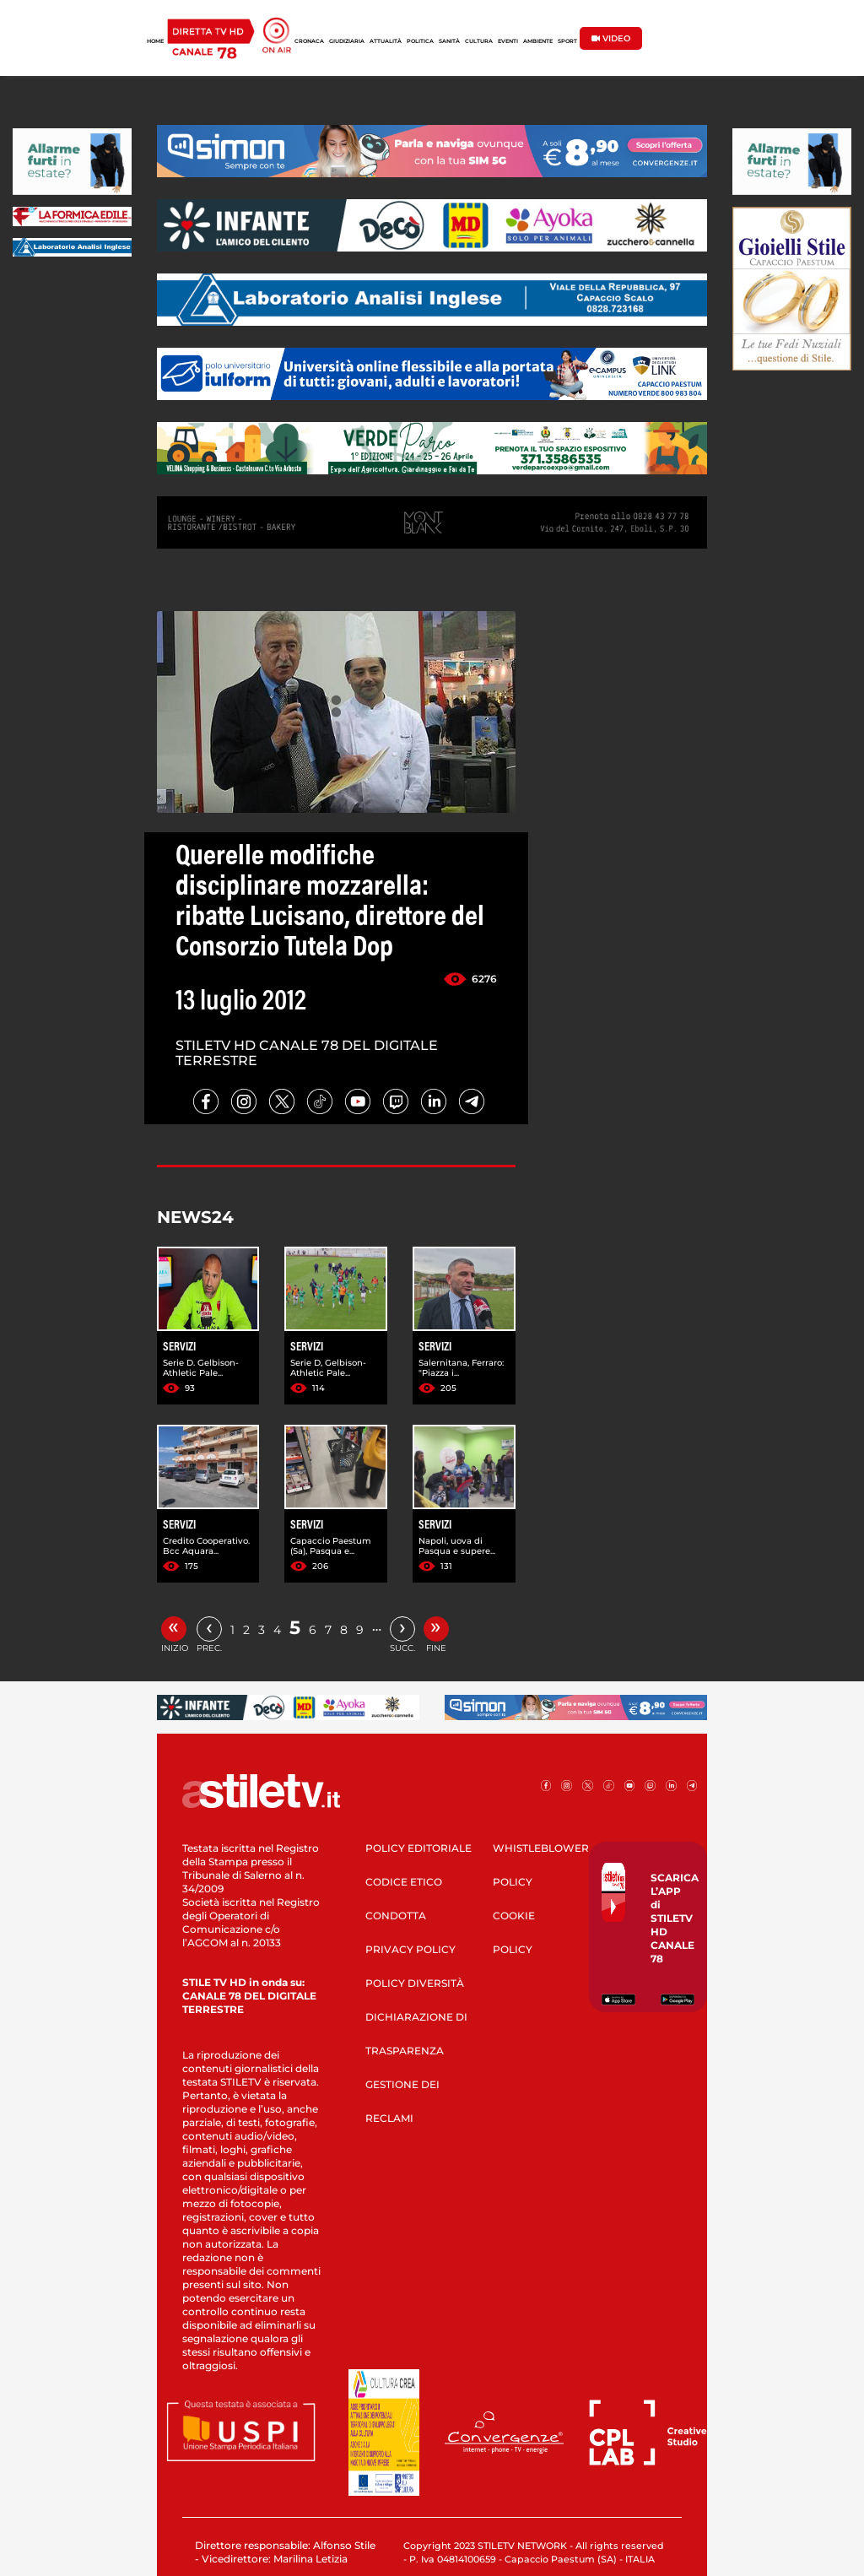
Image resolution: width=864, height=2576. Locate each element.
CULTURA (479, 41)
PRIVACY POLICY (410, 1949)
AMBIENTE (538, 41)
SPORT (567, 41)
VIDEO (610, 38)
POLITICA (420, 41)
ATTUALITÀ (386, 41)
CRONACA (309, 41)
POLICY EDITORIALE (418, 1848)
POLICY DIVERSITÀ (414, 1983)
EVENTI (508, 41)
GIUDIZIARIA (346, 41)
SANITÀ (449, 41)
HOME (155, 41)
